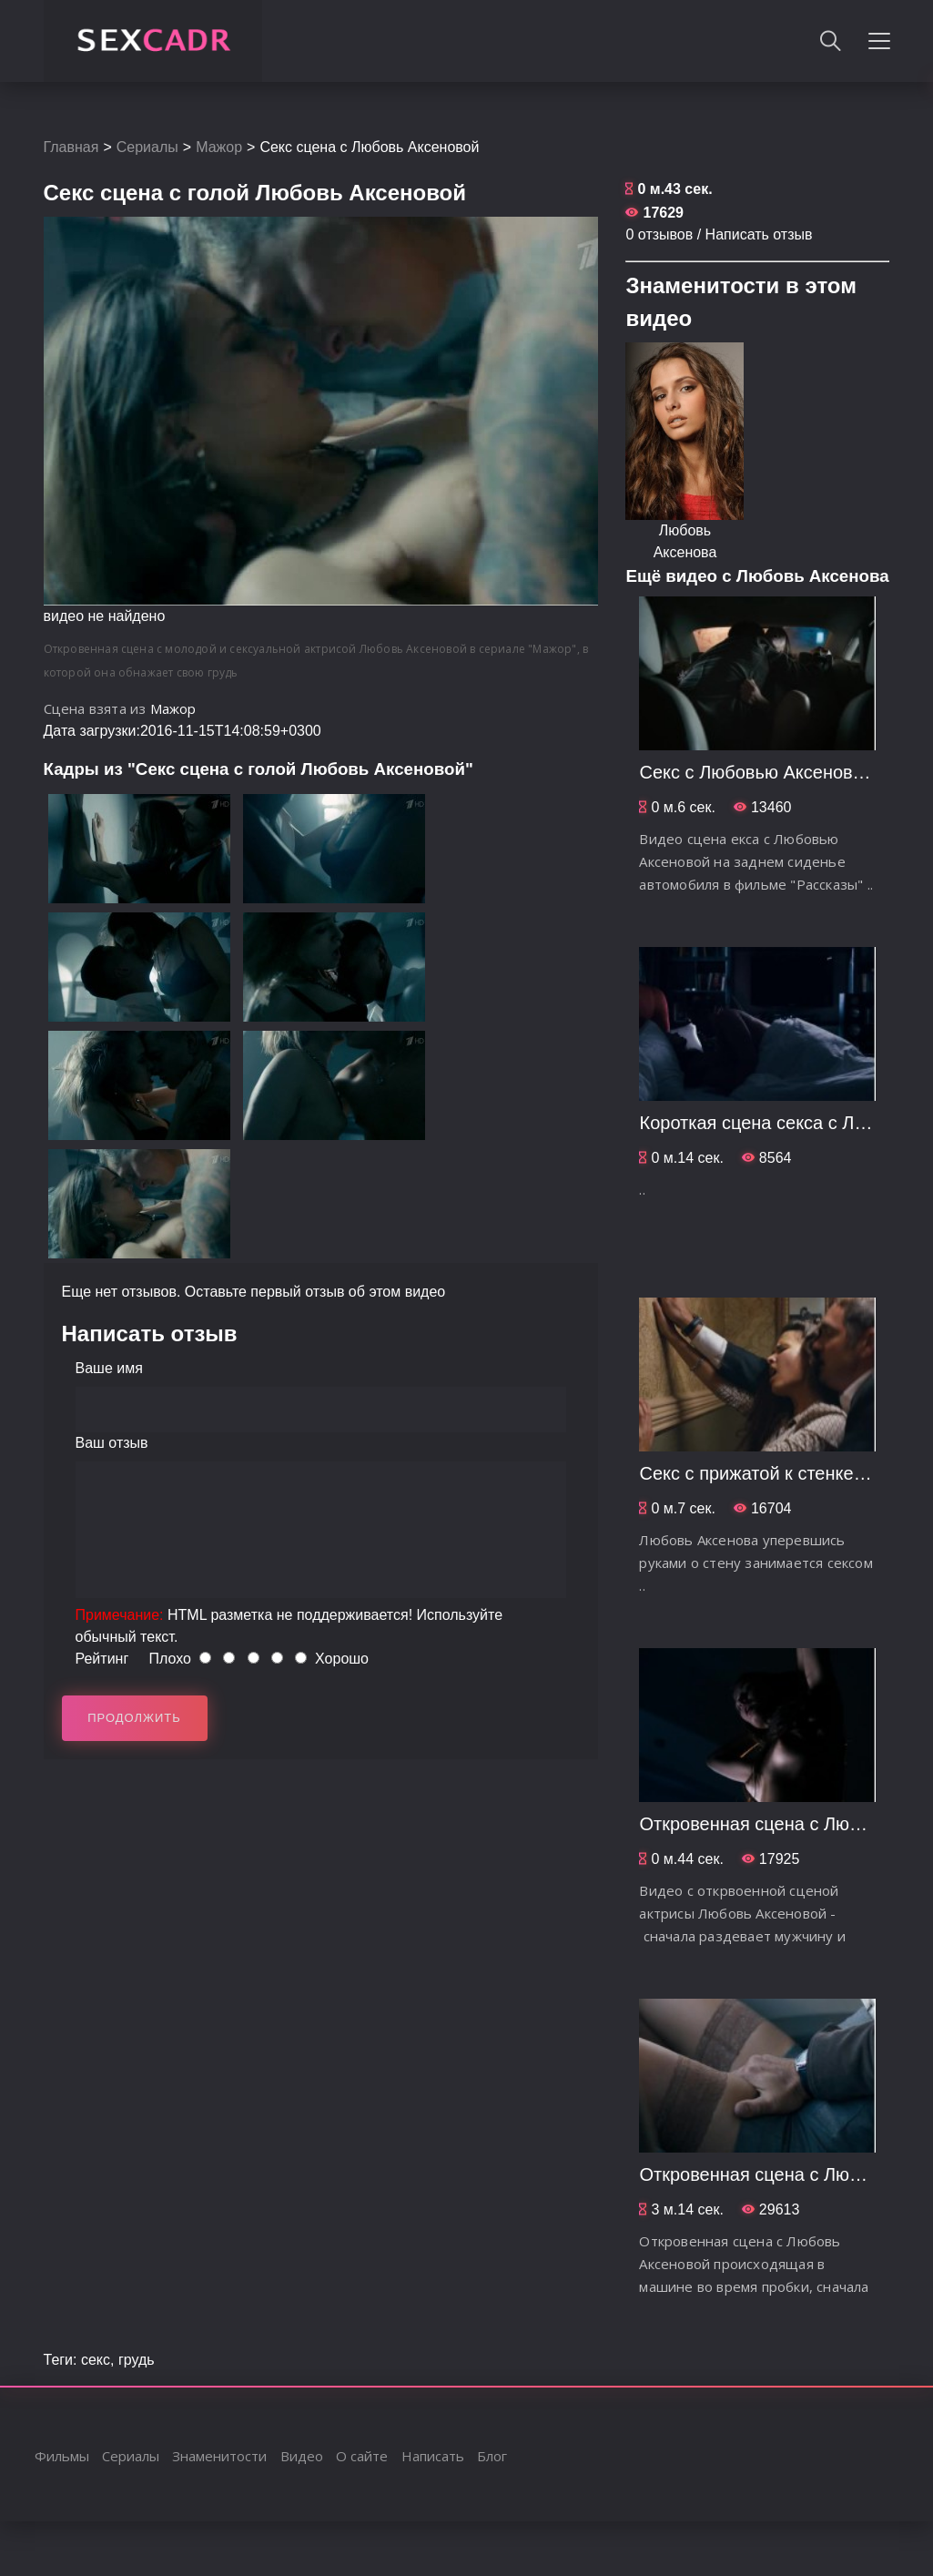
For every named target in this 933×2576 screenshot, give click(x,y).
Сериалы (147, 147)
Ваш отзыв (112, 1443)
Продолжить (134, 1718)
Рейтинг (102, 1658)
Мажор (219, 147)
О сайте (362, 2456)
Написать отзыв (759, 234)
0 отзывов (659, 234)
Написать (432, 2456)
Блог (492, 2456)
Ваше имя (109, 1368)
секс (95, 2359)
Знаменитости (219, 2456)
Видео (301, 2456)
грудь (136, 2359)
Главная (71, 147)
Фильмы (62, 2456)
